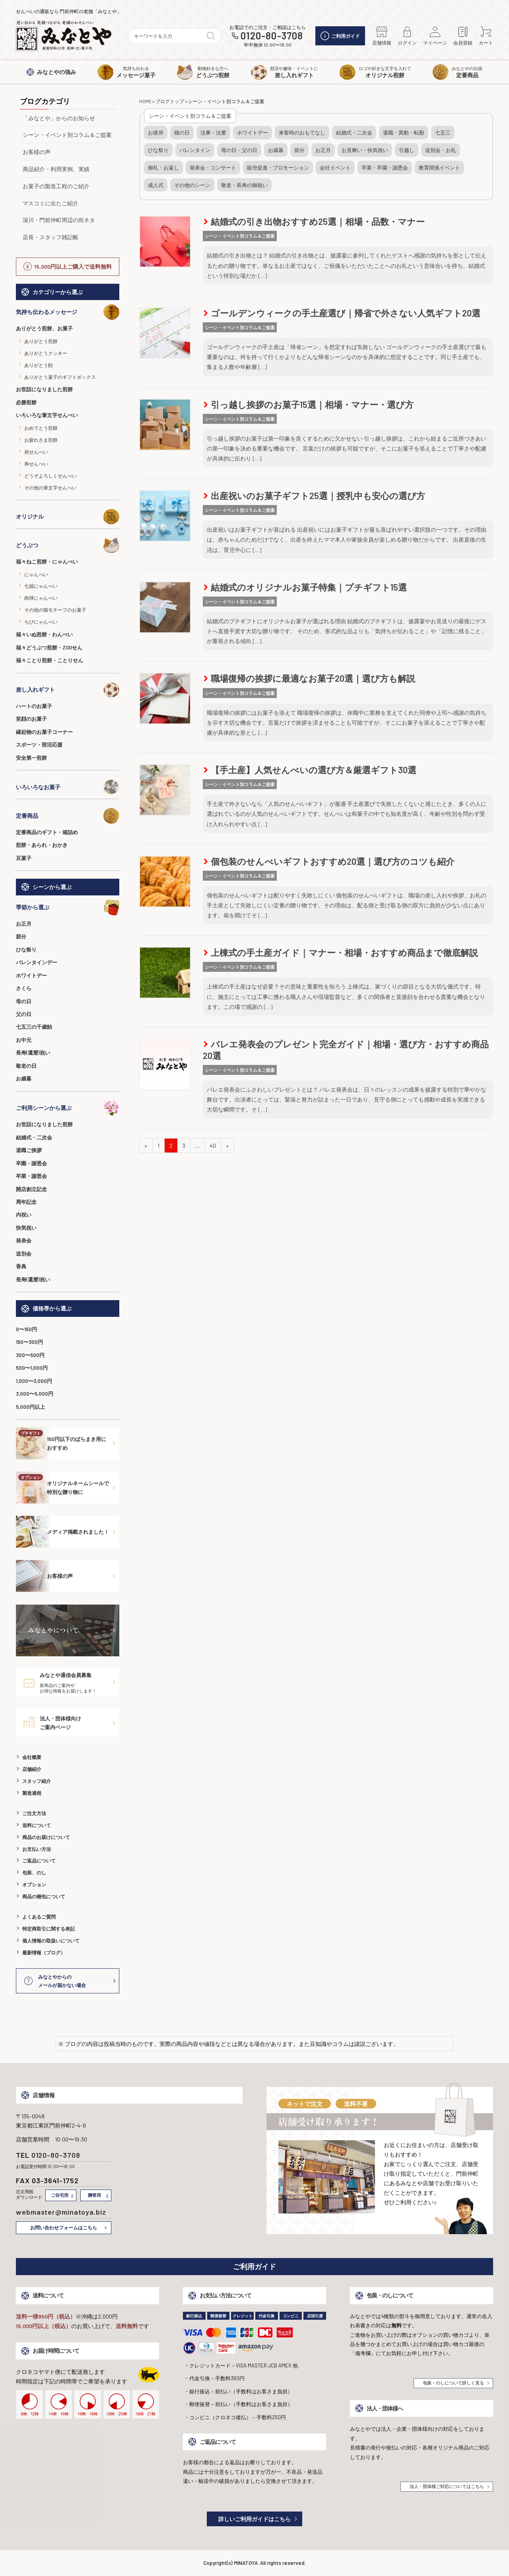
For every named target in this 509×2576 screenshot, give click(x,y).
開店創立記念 (31, 1189)
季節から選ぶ (67, 907)
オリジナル (67, 517)
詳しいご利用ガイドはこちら (254, 2519)
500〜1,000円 (32, 1368)
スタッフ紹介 (36, 1781)
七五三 (443, 132)
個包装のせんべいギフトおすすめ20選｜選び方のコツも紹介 (329, 861)
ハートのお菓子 (34, 706)
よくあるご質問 (39, 1916)
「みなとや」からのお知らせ (59, 118)
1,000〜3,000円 (34, 1381)
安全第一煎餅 (31, 758)
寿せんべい (36, 463)
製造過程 (31, 1793)
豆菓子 (23, 858)
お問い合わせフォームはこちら (63, 2227)
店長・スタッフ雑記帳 (50, 237)
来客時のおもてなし (302, 132)
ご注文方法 (34, 1813)
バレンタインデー (36, 962)
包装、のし (34, 1872)
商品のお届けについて (46, 1837)
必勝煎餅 (26, 402)
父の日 (23, 1014)
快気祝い (26, 1228)
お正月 (23, 923)
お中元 (23, 1040)
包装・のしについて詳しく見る (453, 2382)
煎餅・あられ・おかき (42, 845)
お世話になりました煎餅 (44, 389)
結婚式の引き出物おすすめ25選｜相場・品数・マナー (314, 221)
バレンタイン (194, 150)
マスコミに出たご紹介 (50, 203)
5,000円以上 (30, 1407)
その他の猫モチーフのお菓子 (55, 609)
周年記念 (26, 1202)
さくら (23, 988)
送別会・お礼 (440, 150)
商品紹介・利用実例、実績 (56, 169)
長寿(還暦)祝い (33, 1052)
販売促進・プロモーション (278, 167)
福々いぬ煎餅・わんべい (44, 634)
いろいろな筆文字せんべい (47, 415)
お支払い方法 (36, 1849)
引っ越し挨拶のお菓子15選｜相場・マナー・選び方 (309, 404)
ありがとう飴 (38, 365)
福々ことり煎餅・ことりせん (49, 660)
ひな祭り (26, 949)
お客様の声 (37, 151)
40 (213, 1145)
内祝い (23, 1214)
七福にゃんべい (41, 586)
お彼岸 (155, 132)
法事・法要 (213, 132)
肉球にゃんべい (41, 598)
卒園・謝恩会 (31, 1163)
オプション (34, 1884)
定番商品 (67, 816)
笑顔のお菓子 (31, 719)
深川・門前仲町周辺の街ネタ (59, 219)
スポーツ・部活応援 (39, 744)
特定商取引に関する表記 (48, 1928)
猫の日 (182, 132)
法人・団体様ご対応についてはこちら (447, 2486)
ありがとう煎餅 (41, 341)
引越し (406, 150)
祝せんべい (36, 451)
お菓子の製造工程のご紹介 (56, 186)
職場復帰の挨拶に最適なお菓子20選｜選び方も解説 (309, 678)
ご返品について (39, 1860)
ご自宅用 (59, 2195)
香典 (21, 1266)
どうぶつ (67, 545)
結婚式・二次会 (34, 1137)
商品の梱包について (43, 1896)
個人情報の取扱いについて (51, 1940)
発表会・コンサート (213, 167)
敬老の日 (26, 1066)
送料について (36, 1825)
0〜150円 (26, 1329)
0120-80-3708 (272, 36)
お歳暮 (23, 1078)
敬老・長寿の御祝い (244, 185)
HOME (145, 101)
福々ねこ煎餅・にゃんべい (47, 561)
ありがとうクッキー (45, 353)
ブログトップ (169, 101)
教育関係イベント (439, 167)
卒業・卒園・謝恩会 (384, 167)
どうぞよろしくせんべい (50, 475)
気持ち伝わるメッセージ (67, 312)
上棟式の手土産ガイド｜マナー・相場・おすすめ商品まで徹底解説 (341, 952)
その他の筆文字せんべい (50, 487)
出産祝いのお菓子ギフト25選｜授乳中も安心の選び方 (314, 495)
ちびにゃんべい (41, 621)
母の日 (23, 1001)
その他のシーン (192, 185)
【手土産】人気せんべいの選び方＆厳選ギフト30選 (310, 769)
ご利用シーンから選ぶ (67, 1108)
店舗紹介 (31, 1769)
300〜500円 (30, 1355)
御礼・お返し (163, 167)
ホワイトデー (31, 975)
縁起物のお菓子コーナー (44, 732)
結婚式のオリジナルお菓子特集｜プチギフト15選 (305, 587)
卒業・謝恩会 (31, 1176)
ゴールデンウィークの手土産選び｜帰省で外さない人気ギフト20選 (342, 313)
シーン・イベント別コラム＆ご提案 (67, 134)
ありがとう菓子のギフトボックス (60, 377)
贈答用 (94, 2195)
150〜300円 (29, 1342)
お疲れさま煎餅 (41, 440)
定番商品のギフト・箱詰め (47, 832)
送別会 (23, 1253)
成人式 (155, 185)
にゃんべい (36, 574)
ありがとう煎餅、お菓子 (44, 328)
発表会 (23, 1240)
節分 (21, 936)
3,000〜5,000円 (34, 1393)
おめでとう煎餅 (41, 428)
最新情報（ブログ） (43, 1952)
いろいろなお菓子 (67, 787)
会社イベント (335, 167)
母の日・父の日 (239, 150)
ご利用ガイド (340, 35)
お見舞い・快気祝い (365, 150)
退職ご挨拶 (29, 1150)
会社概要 (31, 1757)
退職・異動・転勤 (403, 132)
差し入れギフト (67, 690)
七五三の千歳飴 (34, 1027)
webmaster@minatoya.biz (61, 2211)
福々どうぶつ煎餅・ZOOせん (49, 647)
